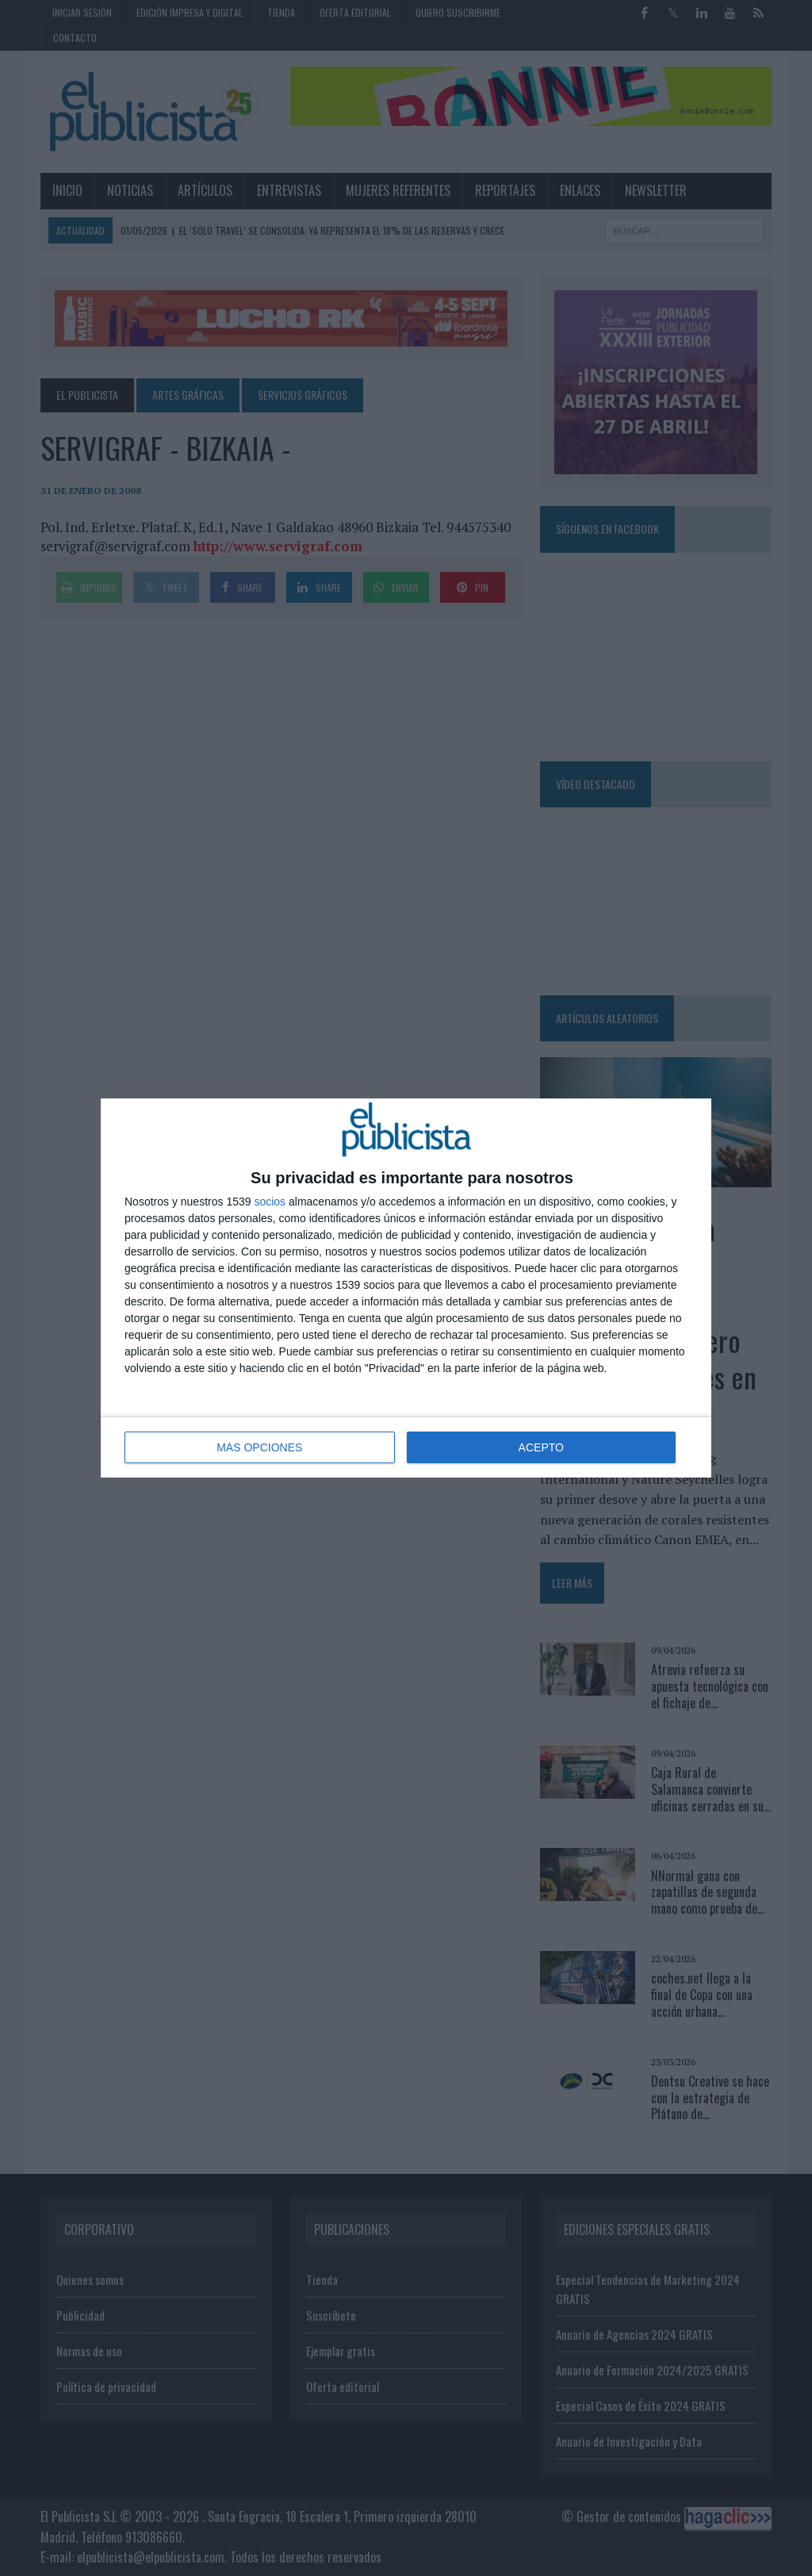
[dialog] (406, 1288)
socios (269, 1201)
